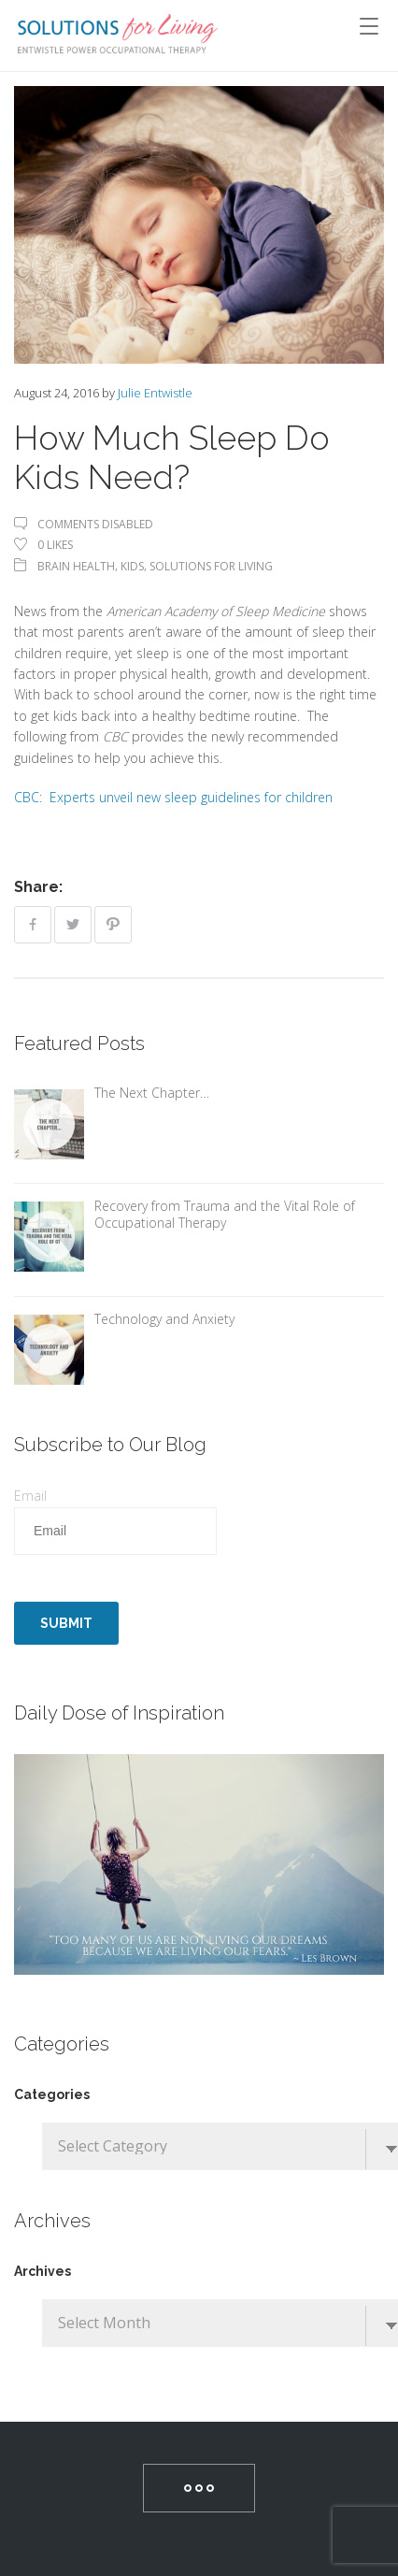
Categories (52, 2094)
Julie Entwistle (155, 392)
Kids (132, 566)
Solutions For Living (211, 566)
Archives (42, 2271)
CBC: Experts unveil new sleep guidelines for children (173, 797)
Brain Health (76, 566)
